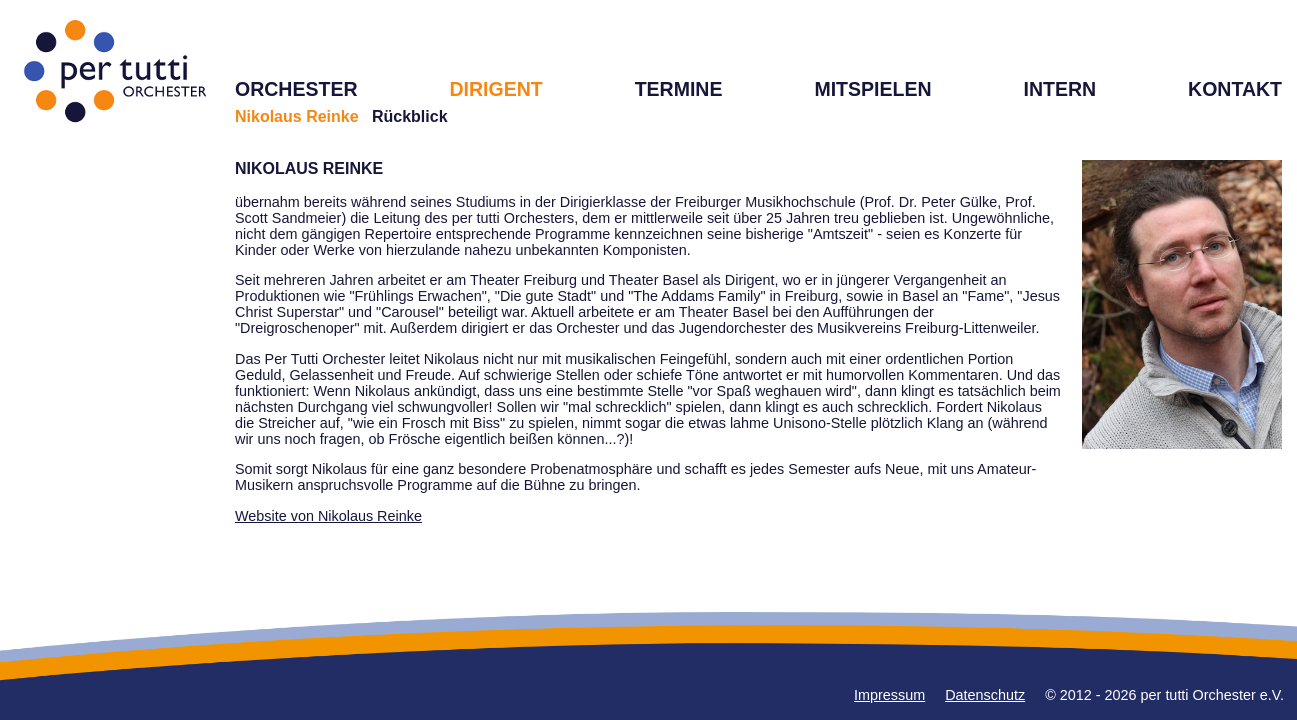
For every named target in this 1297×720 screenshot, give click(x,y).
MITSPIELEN (872, 89)
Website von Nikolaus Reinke (328, 516)
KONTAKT (1235, 89)
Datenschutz (985, 695)
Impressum (889, 695)
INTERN (1059, 89)
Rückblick (410, 116)
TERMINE (679, 89)
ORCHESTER (296, 89)
